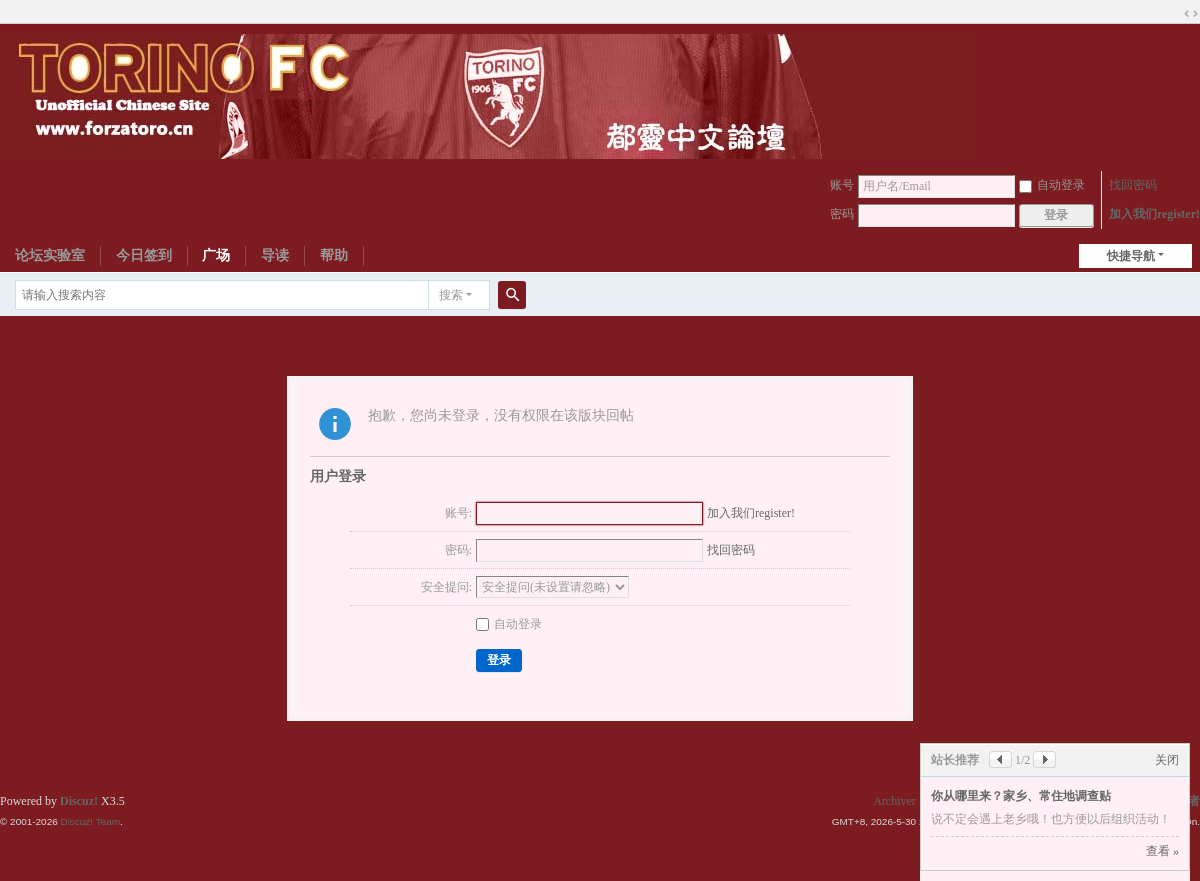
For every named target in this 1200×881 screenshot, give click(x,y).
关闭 (1167, 760)
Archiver (894, 801)
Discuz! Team (90, 821)
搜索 (451, 295)
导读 (275, 255)
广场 (216, 255)
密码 (842, 214)
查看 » (1162, 851)
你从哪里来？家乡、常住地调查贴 (1021, 796)
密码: (458, 550)
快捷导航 (1131, 256)
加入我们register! (1154, 214)
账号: (458, 513)
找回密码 (1133, 185)
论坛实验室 (50, 255)
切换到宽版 (1191, 14)
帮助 (334, 255)
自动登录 (1052, 185)
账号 (842, 185)
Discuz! (79, 801)
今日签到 (144, 255)
